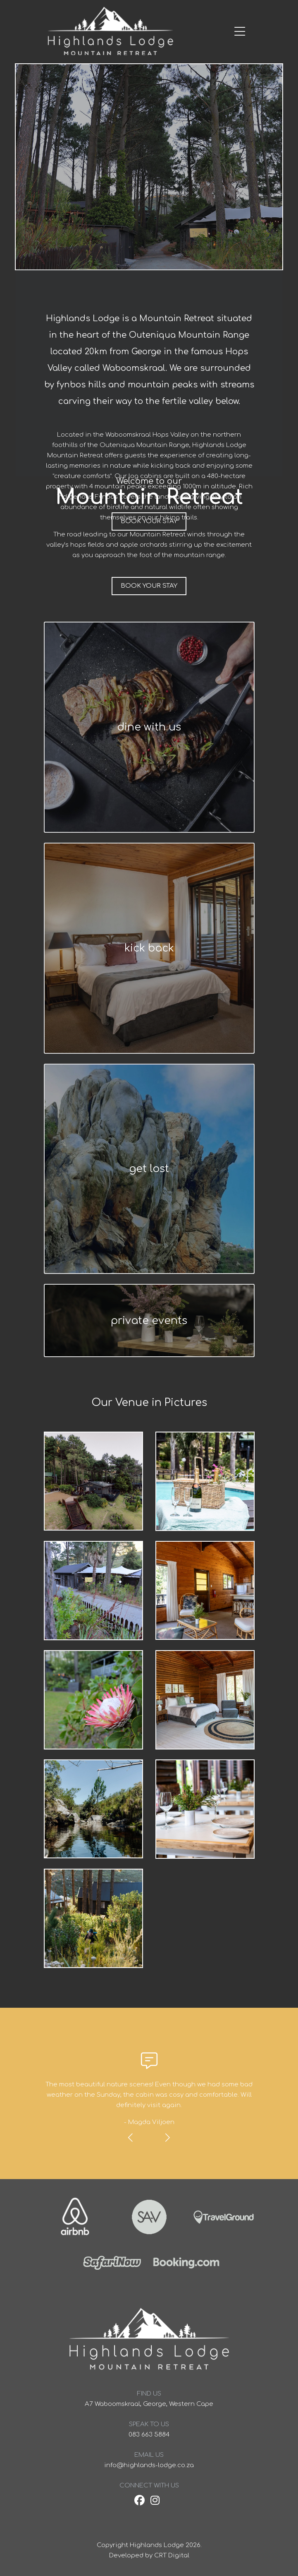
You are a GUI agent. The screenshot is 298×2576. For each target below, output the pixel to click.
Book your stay (149, 585)
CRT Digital (171, 2555)
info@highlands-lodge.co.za (149, 2465)
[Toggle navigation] (218, 32)
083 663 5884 (149, 2434)
